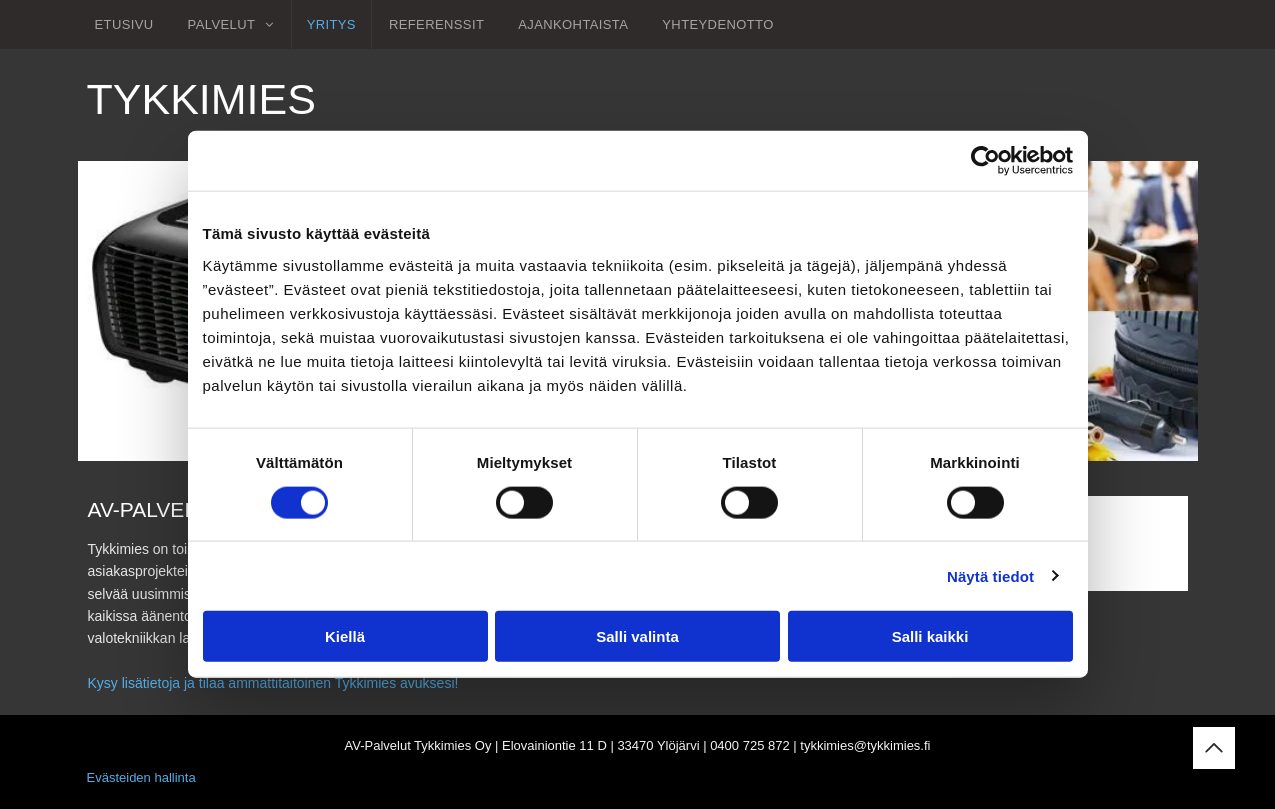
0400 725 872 (750, 745)
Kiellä (345, 636)
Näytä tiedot (990, 575)
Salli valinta (637, 636)
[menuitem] (124, 24)
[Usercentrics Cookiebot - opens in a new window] (985, 161)
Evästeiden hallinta (141, 777)
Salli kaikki (930, 636)
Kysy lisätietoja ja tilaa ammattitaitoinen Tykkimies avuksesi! (273, 683)
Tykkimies (201, 99)
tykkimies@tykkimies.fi (865, 745)
